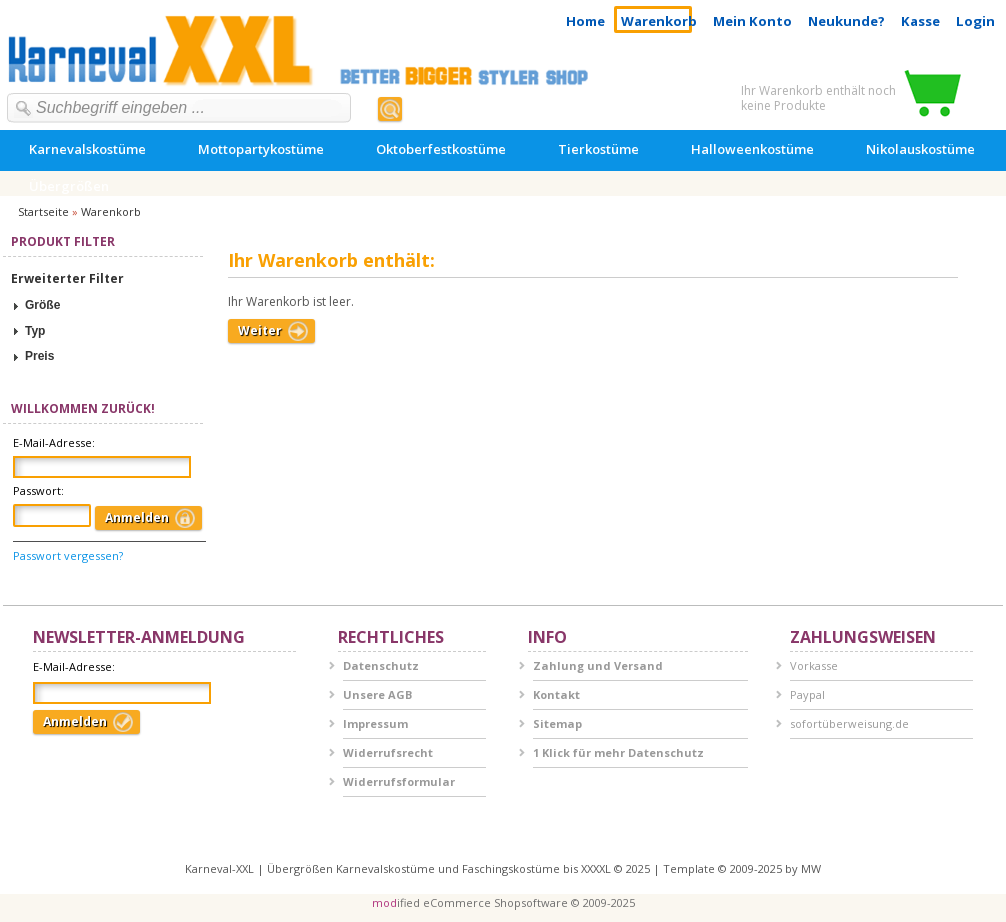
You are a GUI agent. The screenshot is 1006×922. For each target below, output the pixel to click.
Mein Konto (752, 21)
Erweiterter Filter (67, 278)
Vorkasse (814, 665)
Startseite (43, 211)
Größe (42, 305)
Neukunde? (846, 21)
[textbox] (183, 108)
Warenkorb (659, 21)
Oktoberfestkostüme (441, 149)
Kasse (920, 21)
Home (585, 21)
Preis (39, 356)
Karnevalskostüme (87, 149)
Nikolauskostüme (920, 149)
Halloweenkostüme (752, 149)
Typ (35, 331)
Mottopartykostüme (261, 149)
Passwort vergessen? (68, 555)
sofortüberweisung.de (849, 723)
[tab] (103, 306)
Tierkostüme (598, 149)
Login (975, 21)
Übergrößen (69, 186)
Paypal (807, 694)
